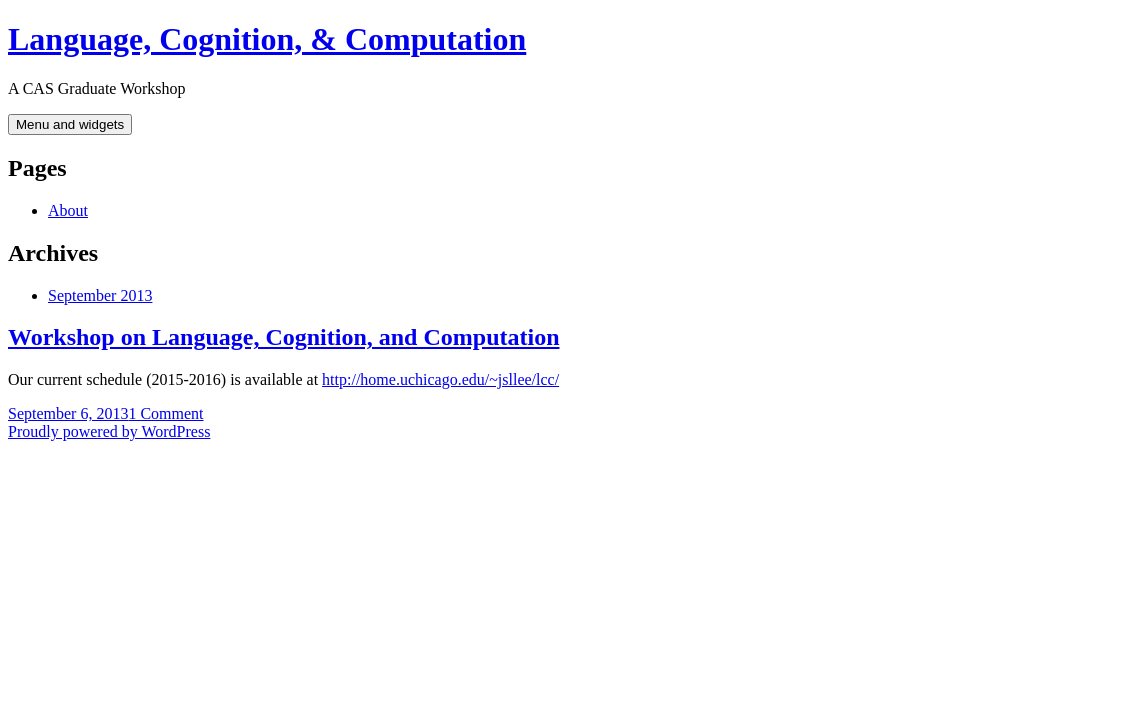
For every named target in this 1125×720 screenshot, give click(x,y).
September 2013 (100, 295)
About (68, 210)
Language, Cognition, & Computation (267, 39)
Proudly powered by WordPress (109, 431)
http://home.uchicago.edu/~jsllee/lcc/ (440, 379)
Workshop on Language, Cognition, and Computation (283, 337)
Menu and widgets (70, 124)
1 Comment (165, 413)
